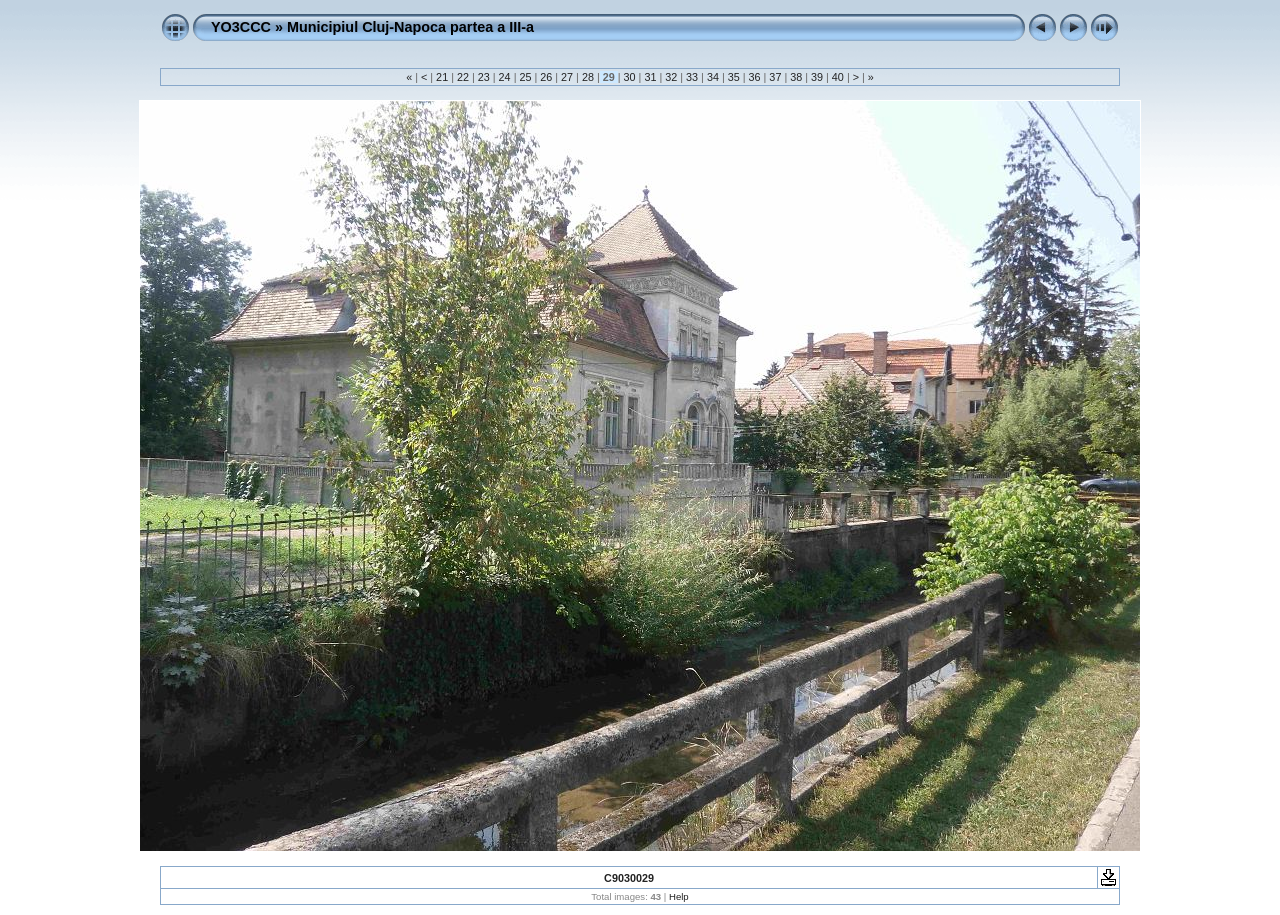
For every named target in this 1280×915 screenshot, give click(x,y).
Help (679, 896)
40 (838, 77)
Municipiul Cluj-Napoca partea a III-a (410, 27)
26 (546, 77)
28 (588, 77)
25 (525, 77)
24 (505, 77)
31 (650, 77)
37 (775, 77)
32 (671, 77)
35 (734, 77)
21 (442, 77)
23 (484, 77)
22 (463, 77)
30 (630, 77)
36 (755, 77)
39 (817, 77)
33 (692, 77)
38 (796, 77)
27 (567, 77)
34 (713, 77)
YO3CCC (241, 27)
